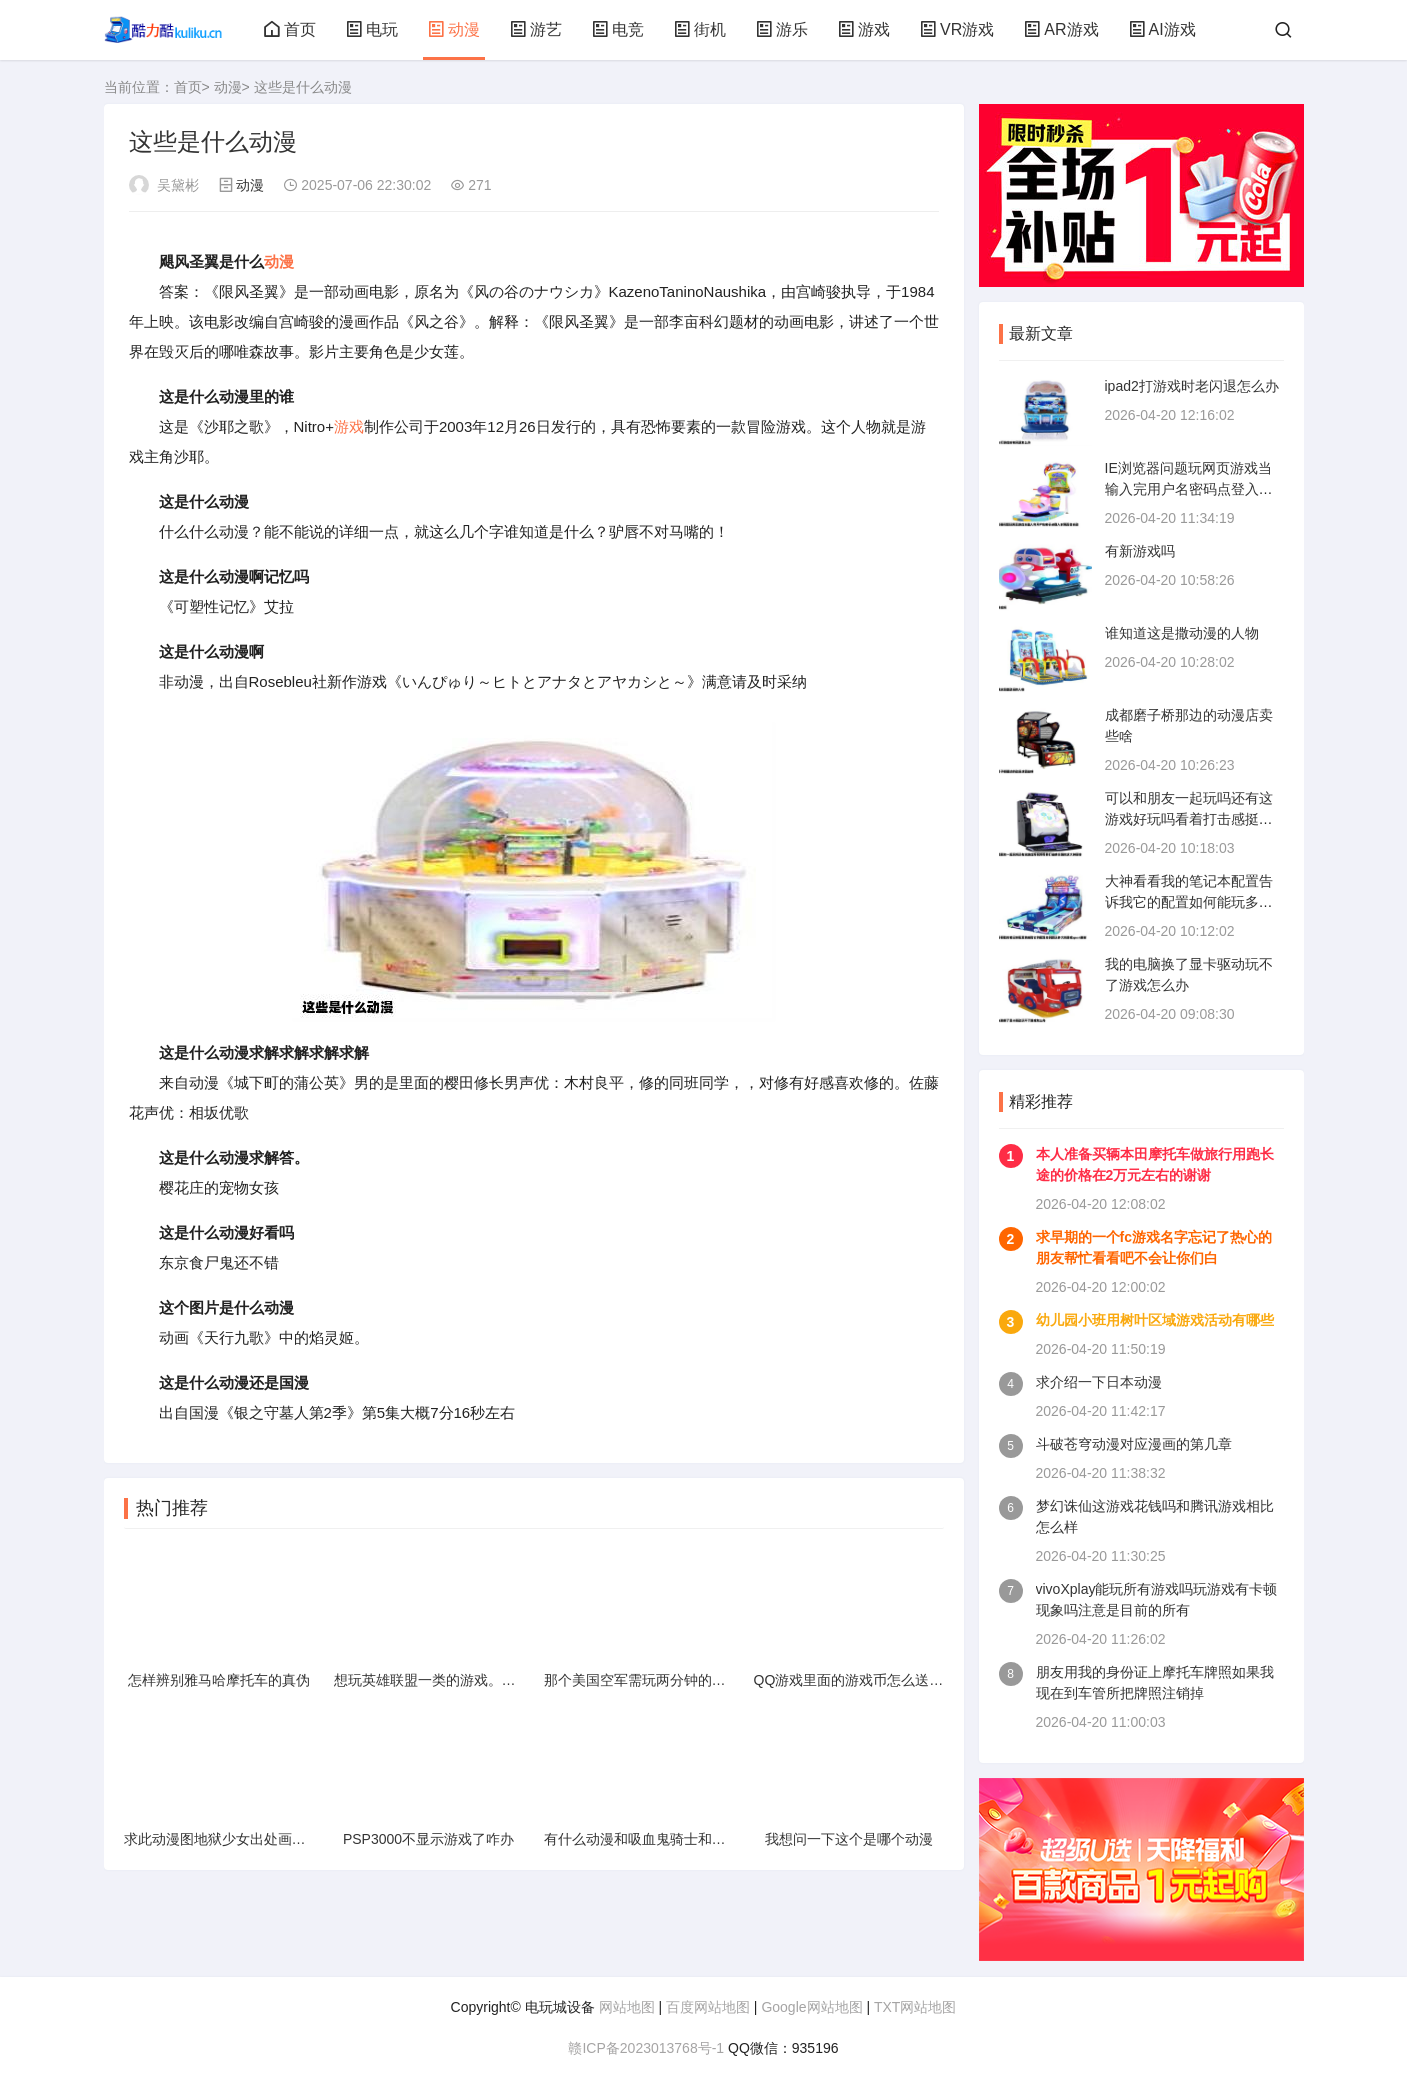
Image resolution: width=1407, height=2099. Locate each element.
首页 (290, 29)
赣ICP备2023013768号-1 (646, 2048)
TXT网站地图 (915, 2007)
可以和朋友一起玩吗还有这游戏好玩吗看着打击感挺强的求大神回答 (1189, 819)
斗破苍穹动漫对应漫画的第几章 (1134, 1444)
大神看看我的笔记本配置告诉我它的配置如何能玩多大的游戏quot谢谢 (1189, 902)
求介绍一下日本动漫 (1099, 1382)
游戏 (864, 29)
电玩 (372, 29)
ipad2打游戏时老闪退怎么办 (1192, 386)
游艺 (536, 29)
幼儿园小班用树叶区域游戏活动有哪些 (1155, 1320)
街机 (700, 29)
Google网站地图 (811, 2007)
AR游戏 (1061, 29)
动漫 (454, 29)
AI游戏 (1162, 29)
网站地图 (627, 2007)
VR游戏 (957, 29)
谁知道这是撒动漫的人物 (1182, 633)
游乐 (782, 29)
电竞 (618, 29)
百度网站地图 (708, 2007)
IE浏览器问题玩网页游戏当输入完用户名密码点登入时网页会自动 (1189, 489)
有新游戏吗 (1140, 551)
